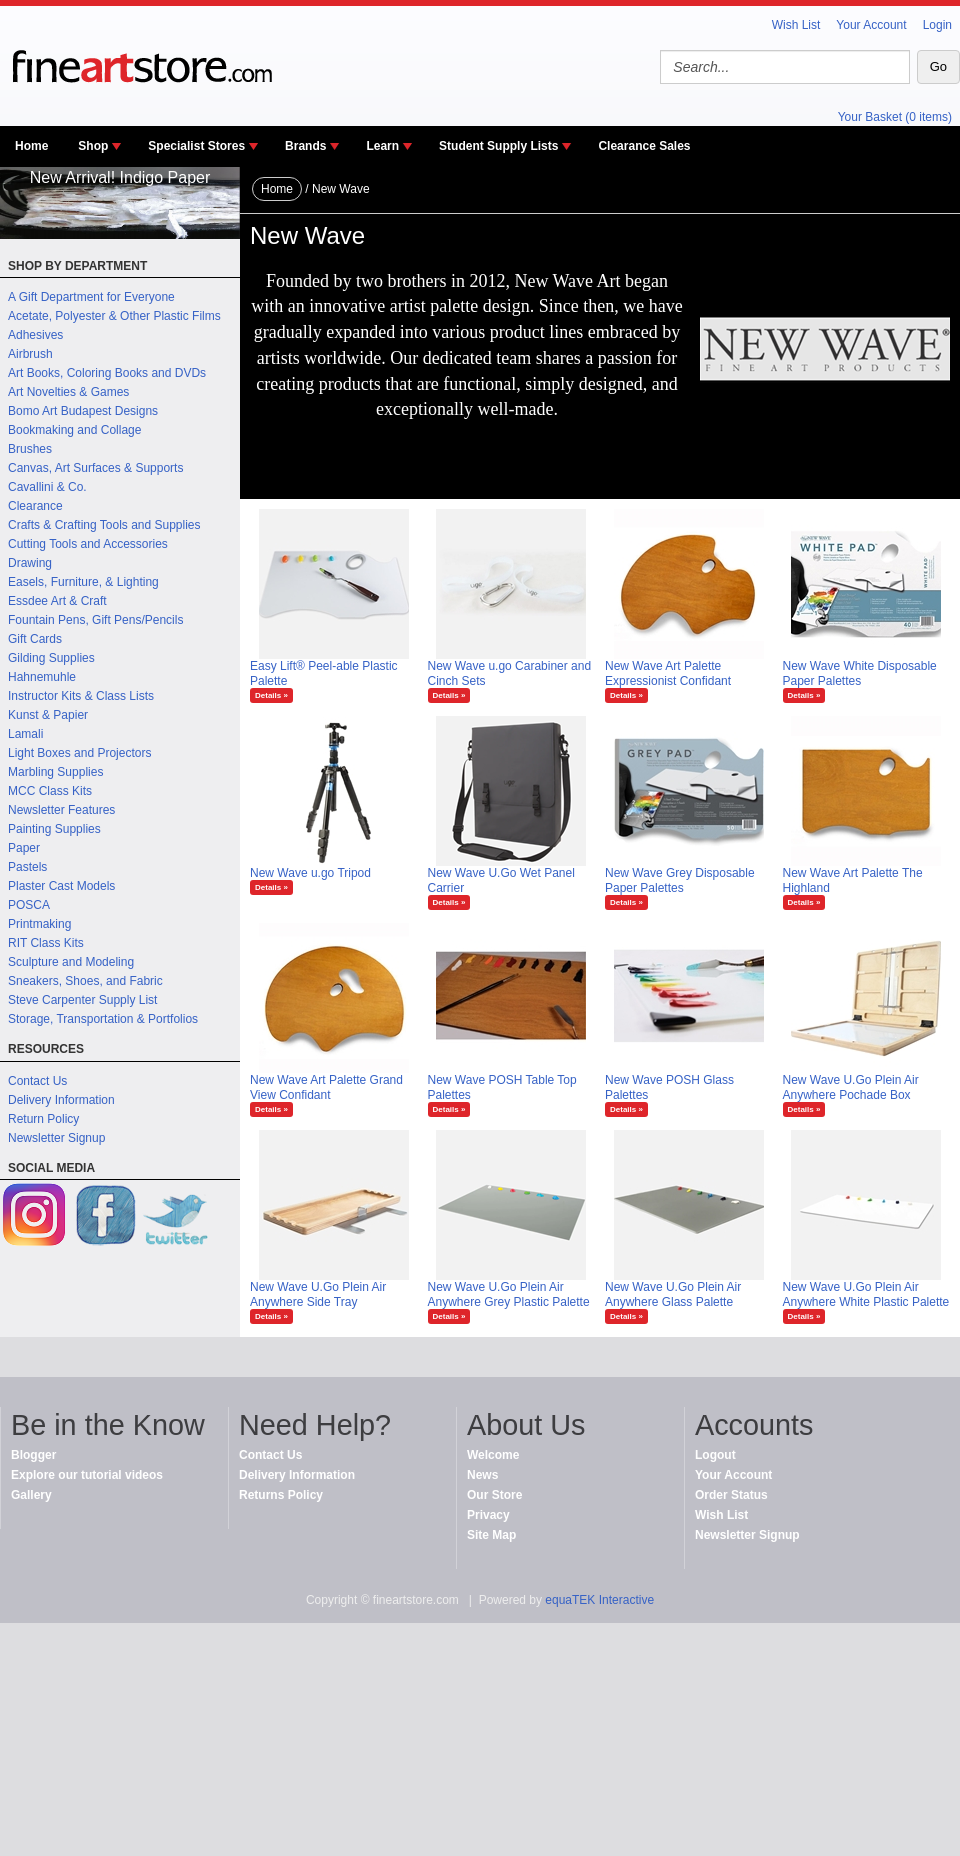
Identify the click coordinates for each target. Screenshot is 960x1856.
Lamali (25, 734)
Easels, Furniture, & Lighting (83, 582)
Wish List (796, 25)
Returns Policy (281, 1495)
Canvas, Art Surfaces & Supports (95, 468)
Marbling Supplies (55, 772)
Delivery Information (61, 1100)
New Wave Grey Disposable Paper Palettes (680, 880)
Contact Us (37, 1081)
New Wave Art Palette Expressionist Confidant (668, 673)
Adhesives (35, 335)
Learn (382, 146)
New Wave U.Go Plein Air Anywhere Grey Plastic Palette (509, 1294)
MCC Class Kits (50, 791)
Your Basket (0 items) (895, 117)
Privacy (488, 1515)
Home (31, 146)
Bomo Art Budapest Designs (83, 411)
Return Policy (43, 1119)
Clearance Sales (644, 146)
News (482, 1475)
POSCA (29, 905)
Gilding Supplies (51, 658)
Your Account (871, 25)
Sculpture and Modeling (71, 962)
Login (937, 25)
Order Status (731, 1495)
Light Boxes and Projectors (79, 753)
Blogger (33, 1455)
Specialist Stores (196, 146)
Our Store (494, 1495)
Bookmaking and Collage (74, 430)
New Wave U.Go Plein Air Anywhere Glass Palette (673, 1294)
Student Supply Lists (498, 146)
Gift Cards (35, 639)
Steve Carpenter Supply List (82, 1000)
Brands (305, 146)
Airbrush (30, 354)
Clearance (35, 506)
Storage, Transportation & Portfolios (103, 1019)
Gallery (31, 1495)
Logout (715, 1455)
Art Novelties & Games (68, 392)
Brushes (30, 449)
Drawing (30, 563)
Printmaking (39, 924)
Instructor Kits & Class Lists (81, 696)
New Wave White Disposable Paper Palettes (860, 673)
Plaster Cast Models (61, 886)
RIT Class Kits (46, 943)
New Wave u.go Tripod (310, 873)
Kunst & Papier (48, 715)
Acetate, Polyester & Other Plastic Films (114, 316)
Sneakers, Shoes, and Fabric (85, 981)
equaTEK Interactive (599, 1600)
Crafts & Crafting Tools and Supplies (104, 525)
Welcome (493, 1455)
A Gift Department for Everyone (91, 297)
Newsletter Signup (56, 1138)
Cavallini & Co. (47, 487)
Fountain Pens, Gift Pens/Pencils (95, 620)
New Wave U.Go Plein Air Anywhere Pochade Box (851, 1087)
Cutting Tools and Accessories (88, 544)
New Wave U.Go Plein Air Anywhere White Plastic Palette (866, 1294)
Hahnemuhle (42, 677)
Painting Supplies (54, 829)
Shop (93, 146)
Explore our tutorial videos (87, 1475)
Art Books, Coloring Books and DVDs (107, 373)
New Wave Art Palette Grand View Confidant (326, 1087)
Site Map (491, 1535)
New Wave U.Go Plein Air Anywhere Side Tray (318, 1294)
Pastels (27, 867)
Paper (24, 848)
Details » (271, 695)
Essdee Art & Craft (57, 601)
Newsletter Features (61, 810)
